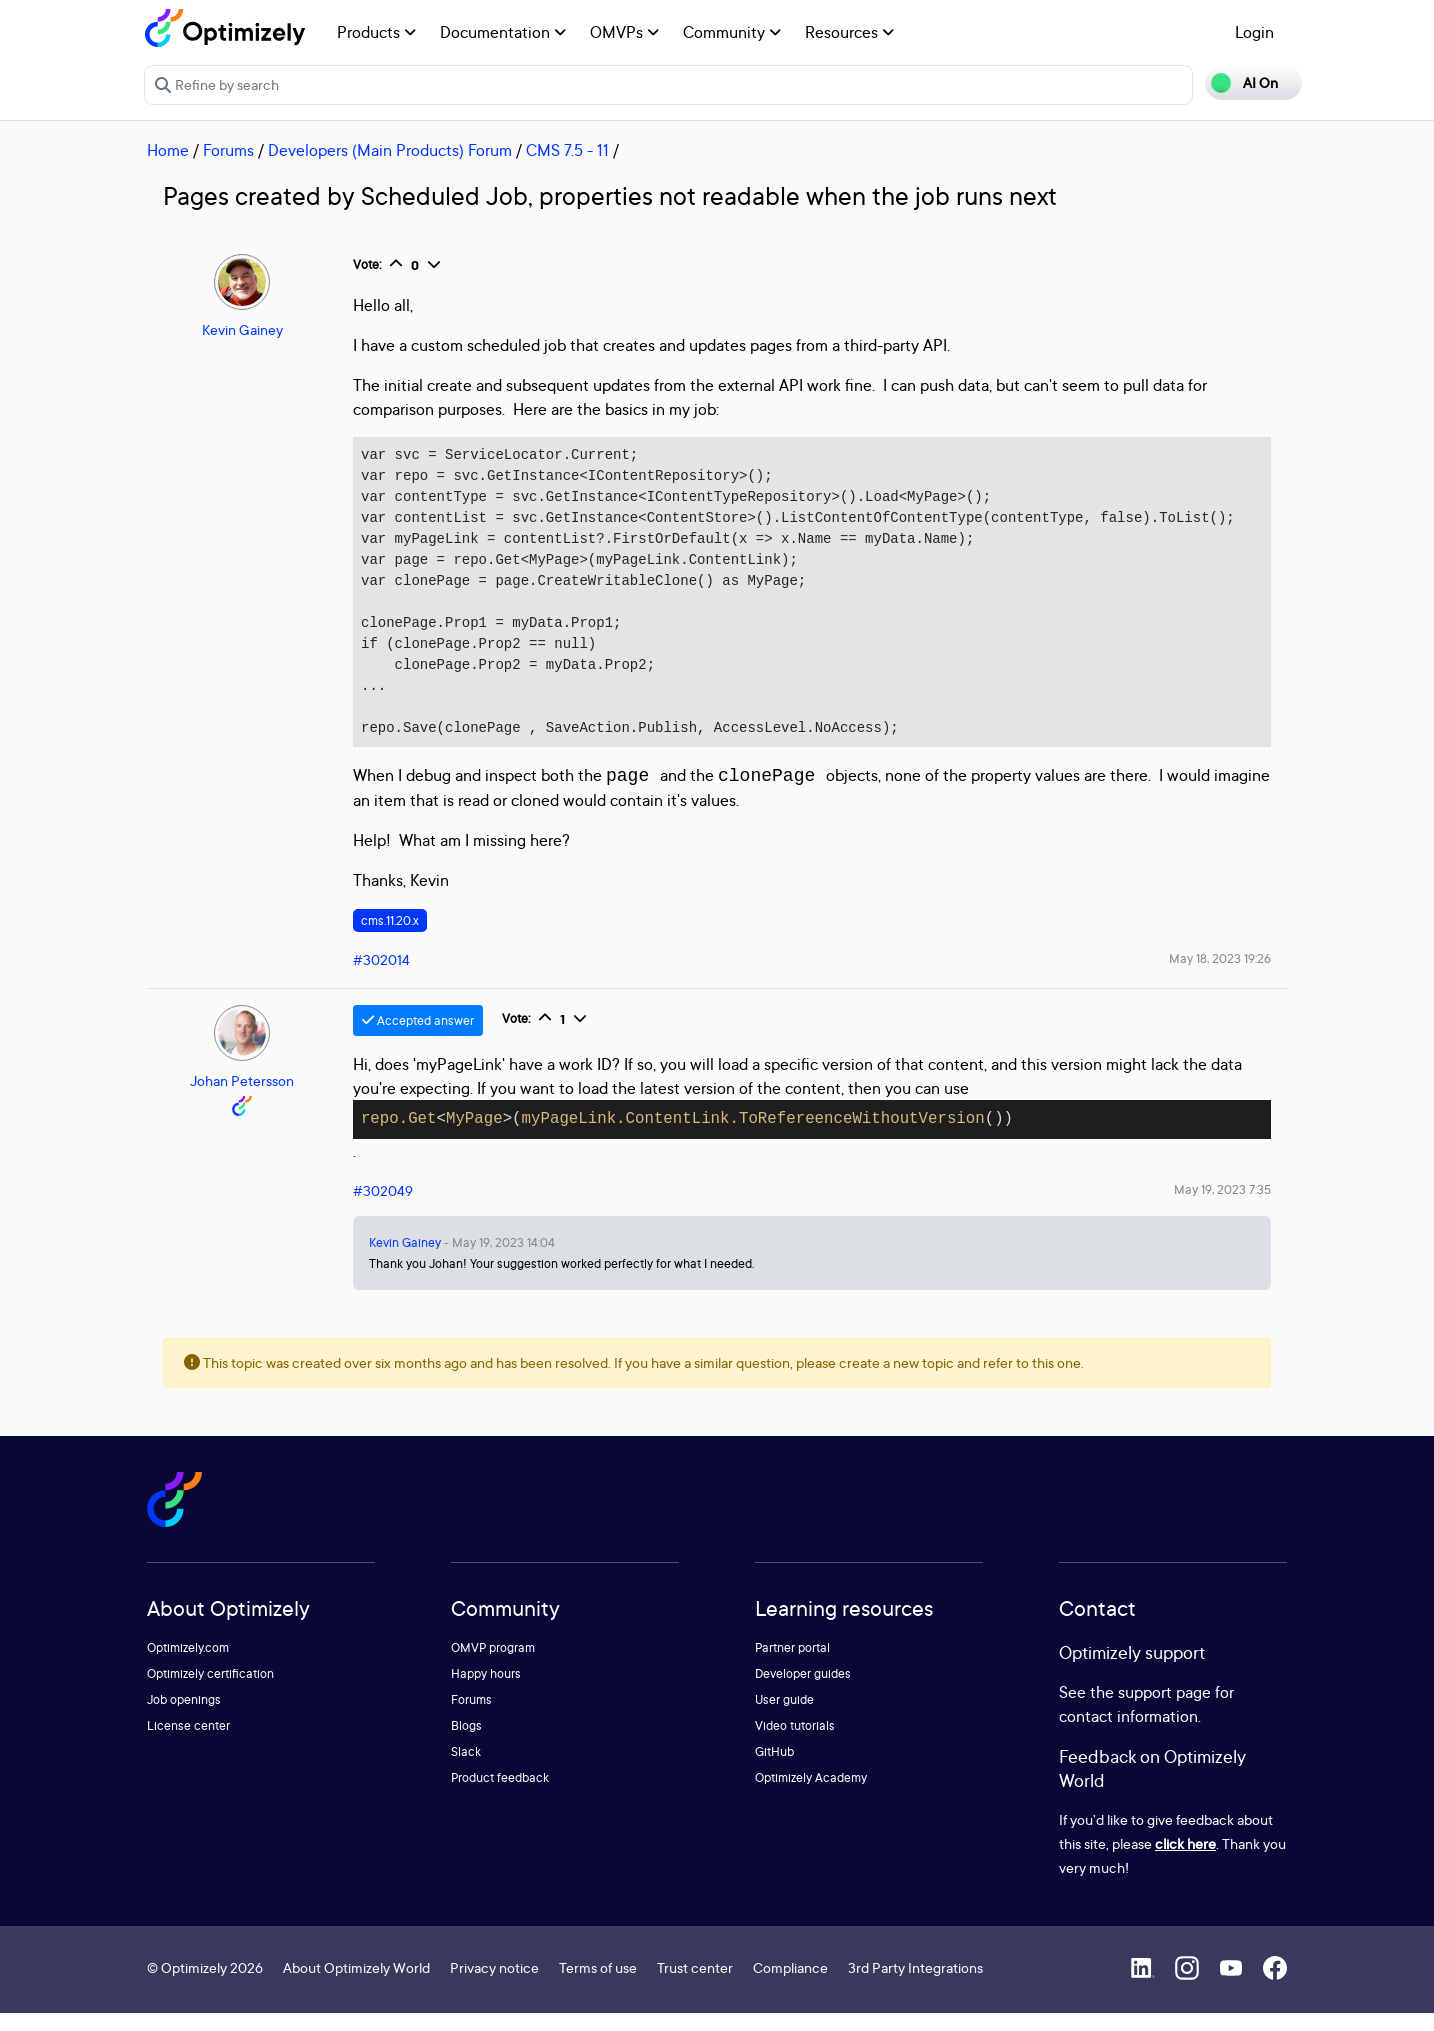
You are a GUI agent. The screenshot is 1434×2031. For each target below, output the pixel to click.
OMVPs (624, 32)
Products (376, 32)
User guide (784, 1717)
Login (1254, 32)
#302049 (383, 1208)
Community (732, 32)
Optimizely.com (188, 1665)
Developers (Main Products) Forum (390, 150)
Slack (466, 1769)
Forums (228, 150)
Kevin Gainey (242, 329)
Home (168, 150)
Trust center (695, 1985)
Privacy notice (494, 1985)
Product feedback (500, 1795)
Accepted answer (418, 1038)
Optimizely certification (210, 1691)
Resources (849, 32)
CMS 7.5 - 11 (567, 150)
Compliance (790, 1985)
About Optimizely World (356, 1985)
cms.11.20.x (390, 938)
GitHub (774, 1769)
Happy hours (486, 1691)
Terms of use (598, 1985)
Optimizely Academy (811, 1795)
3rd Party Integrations (915, 1985)
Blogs (466, 1743)
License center (188, 1743)
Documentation (503, 32)
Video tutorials (795, 1743)
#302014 (381, 977)
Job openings (184, 1717)
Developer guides (803, 1691)
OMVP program (493, 1665)
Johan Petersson (242, 1098)
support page (1164, 1710)
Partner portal (792, 1665)
